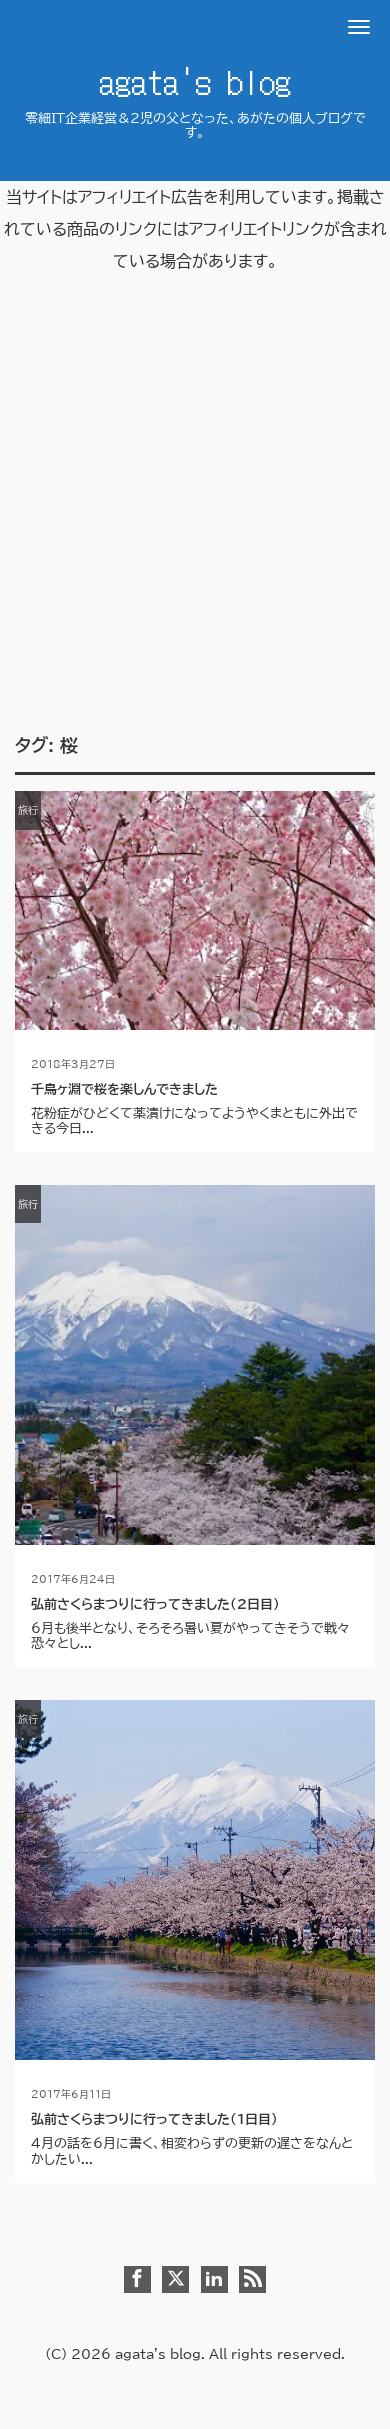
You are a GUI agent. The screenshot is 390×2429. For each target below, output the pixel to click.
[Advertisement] (195, 530)
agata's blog (195, 80)
